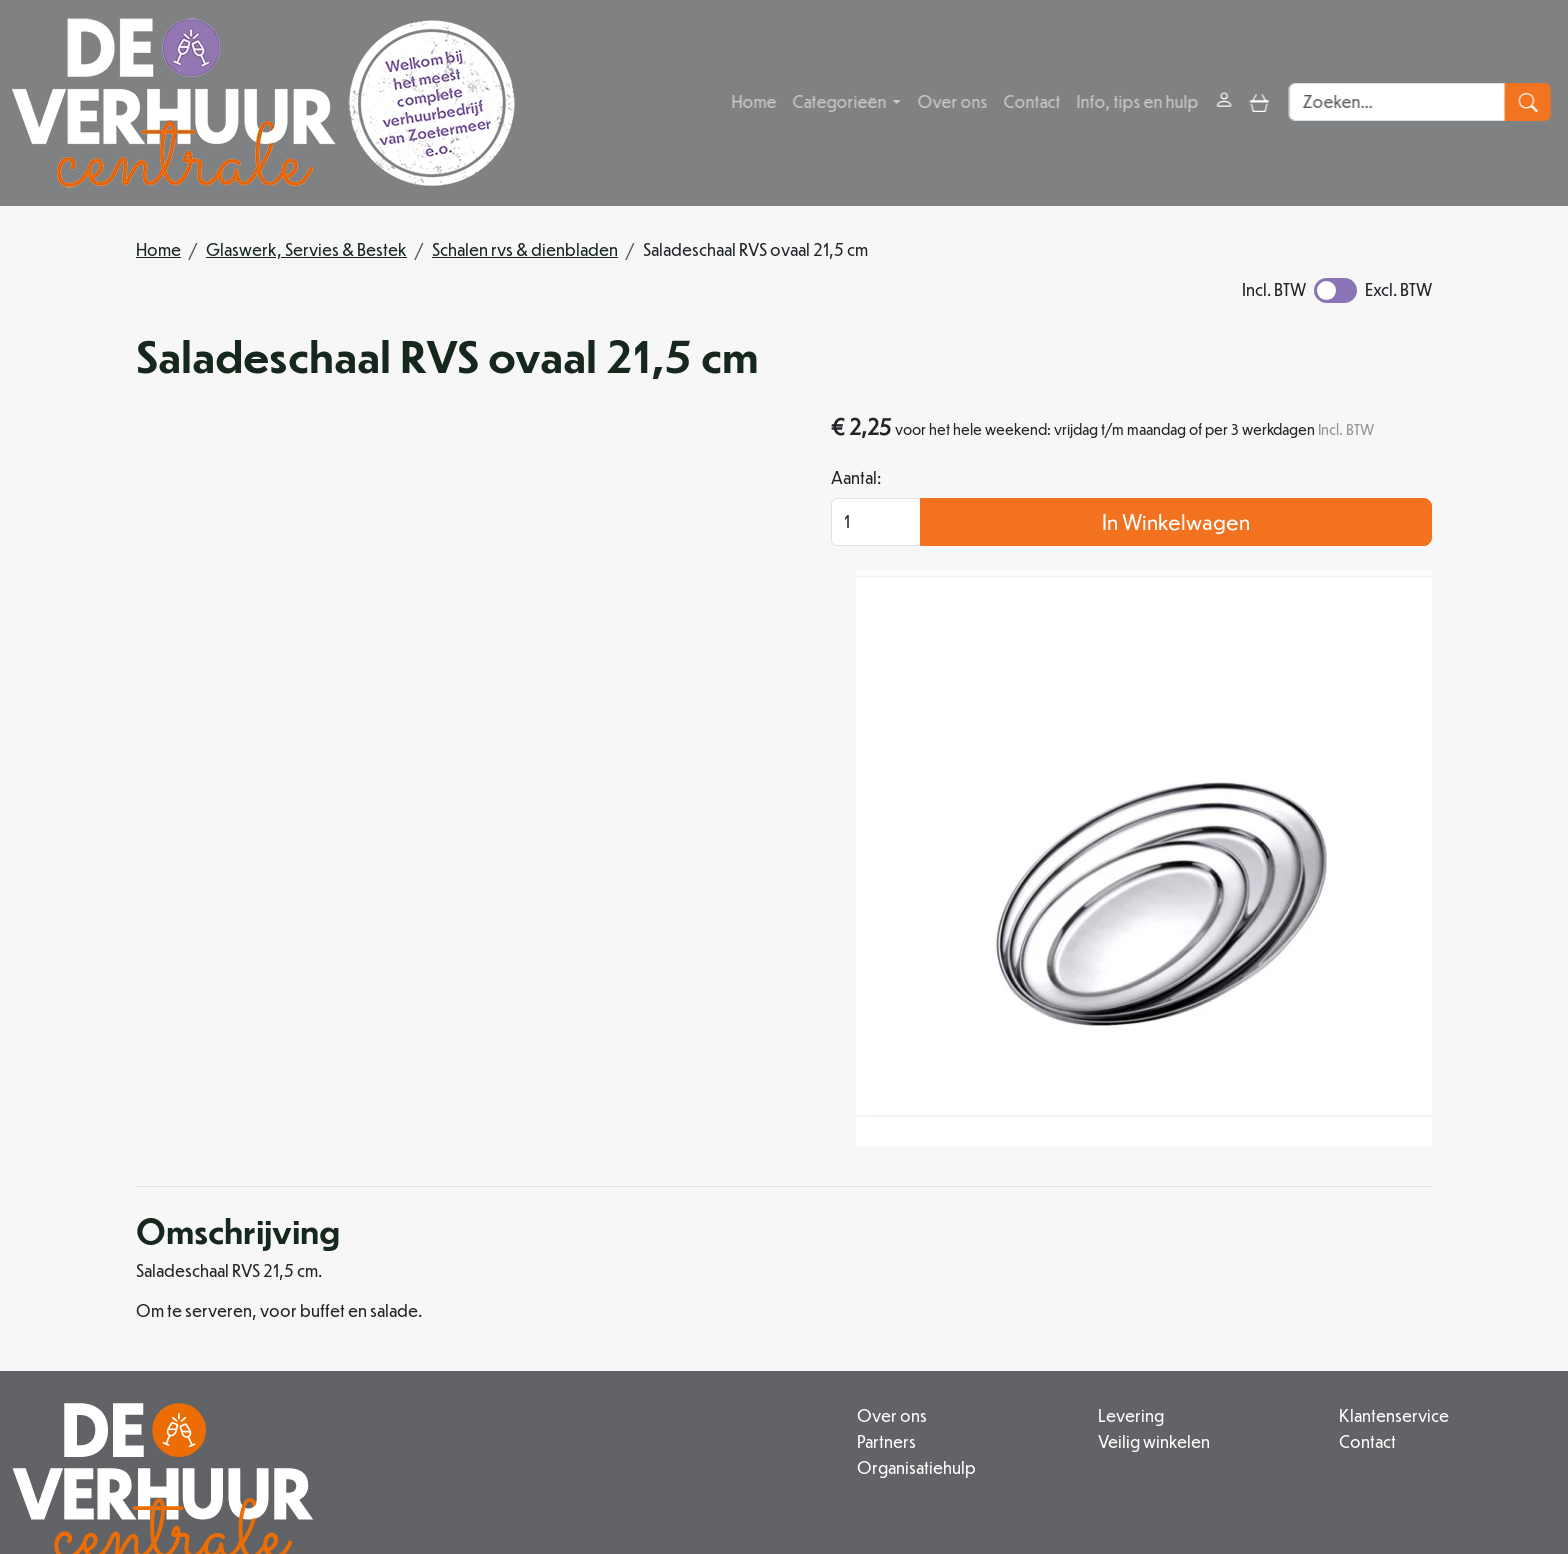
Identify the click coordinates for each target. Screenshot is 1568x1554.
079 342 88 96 (476, 1432)
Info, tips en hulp (1139, 102)
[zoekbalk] (1403, 103)
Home (755, 102)
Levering (1003, 1242)
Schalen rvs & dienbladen (525, 249)
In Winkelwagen (1269, 552)
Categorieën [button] (842, 102)
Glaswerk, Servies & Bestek (306, 249)
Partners (694, 1266)
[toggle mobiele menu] (1261, 102)
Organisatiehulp (724, 1290)
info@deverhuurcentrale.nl (661, 1432)
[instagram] (648, 1478)
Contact (1033, 102)
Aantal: (1041, 508)
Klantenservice (1330, 1242)
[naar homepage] (263, 103)
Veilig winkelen (1026, 1266)
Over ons (954, 102)
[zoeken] (1533, 103)
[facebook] (600, 1478)
